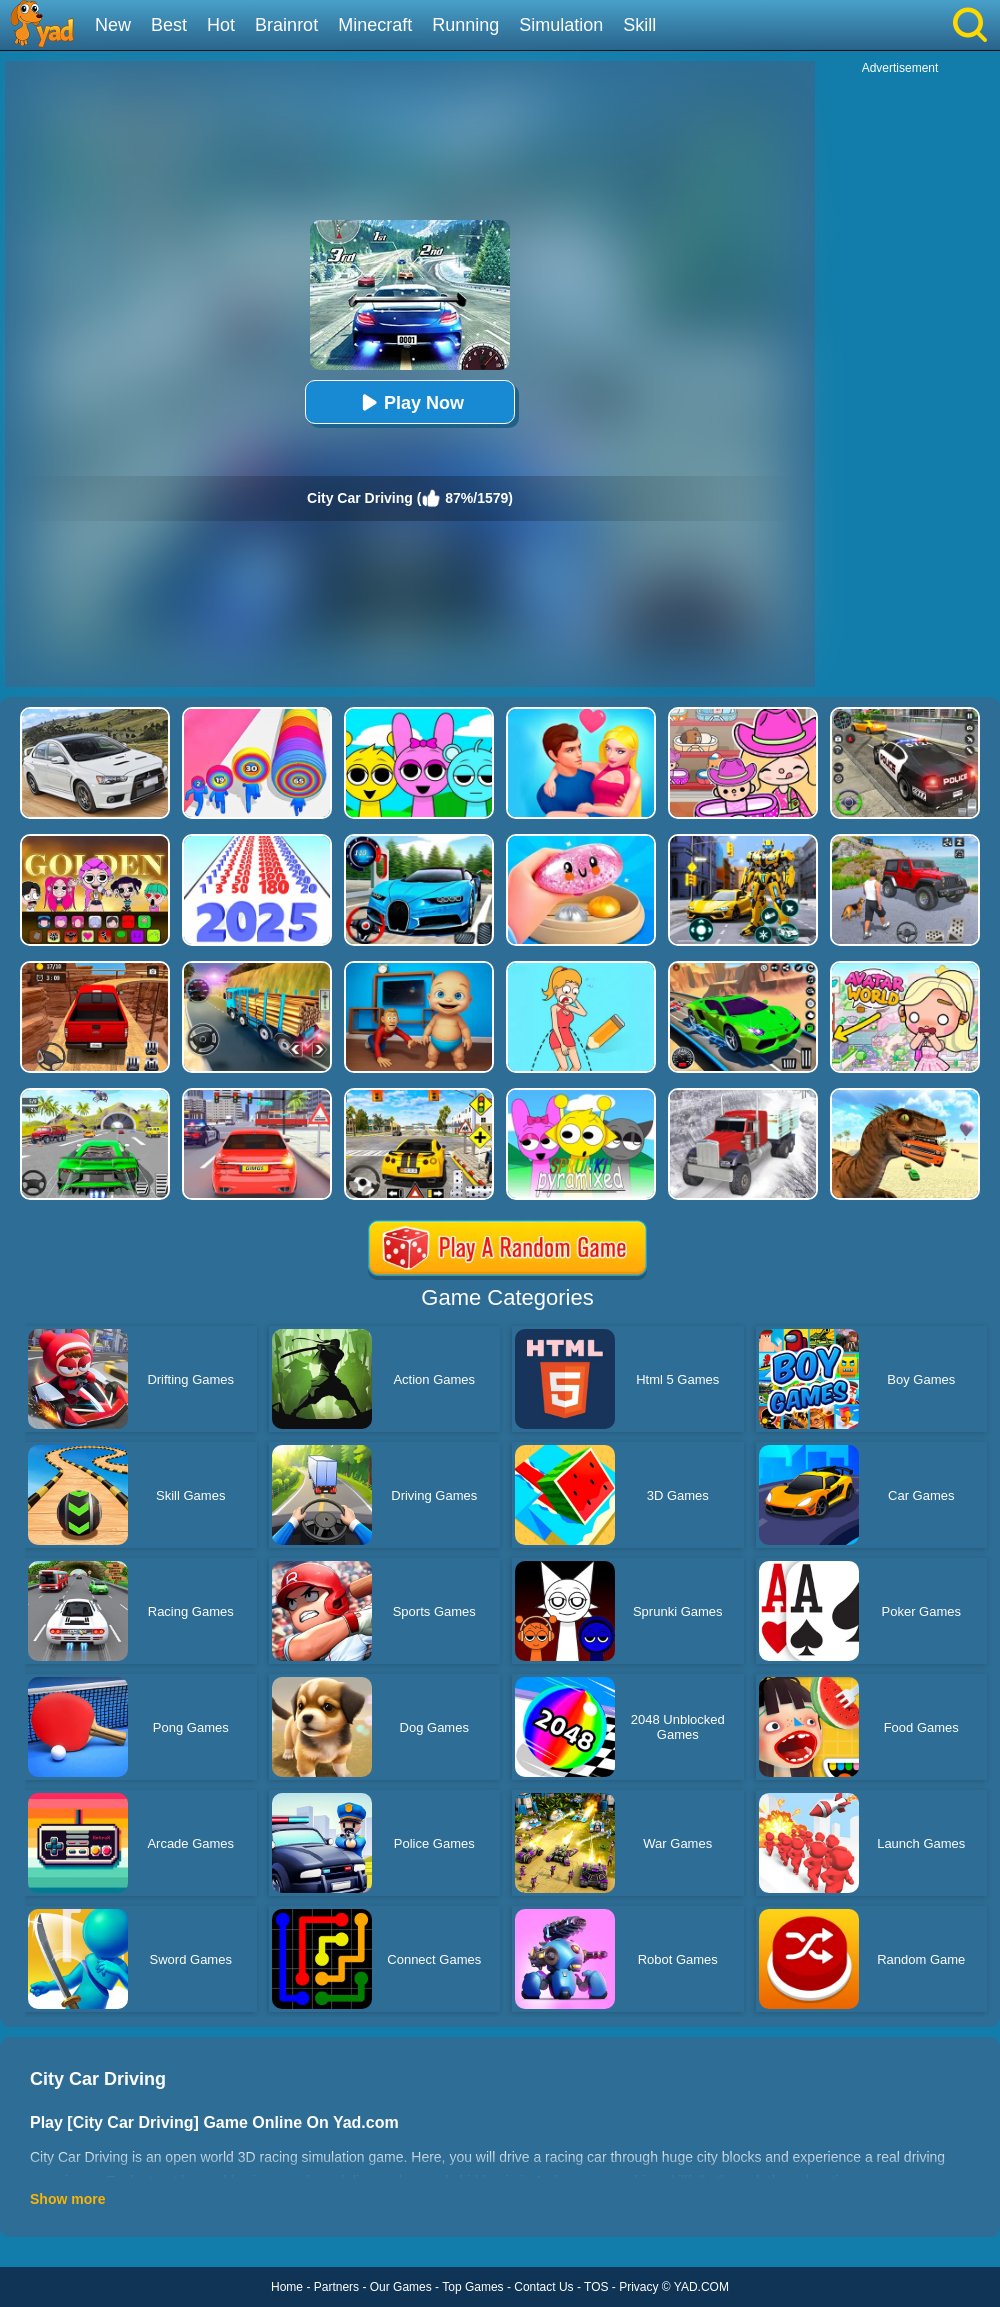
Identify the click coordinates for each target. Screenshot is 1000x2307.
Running (465, 25)
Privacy (638, 2287)
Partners (336, 2287)
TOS (596, 2287)
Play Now (410, 402)
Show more (67, 2199)
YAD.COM (701, 2287)
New (113, 25)
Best (169, 25)
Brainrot (286, 25)
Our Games (401, 2287)
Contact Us (543, 2287)
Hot (221, 25)
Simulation (561, 25)
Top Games (472, 2287)
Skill (639, 25)
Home (287, 2287)
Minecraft (375, 25)
